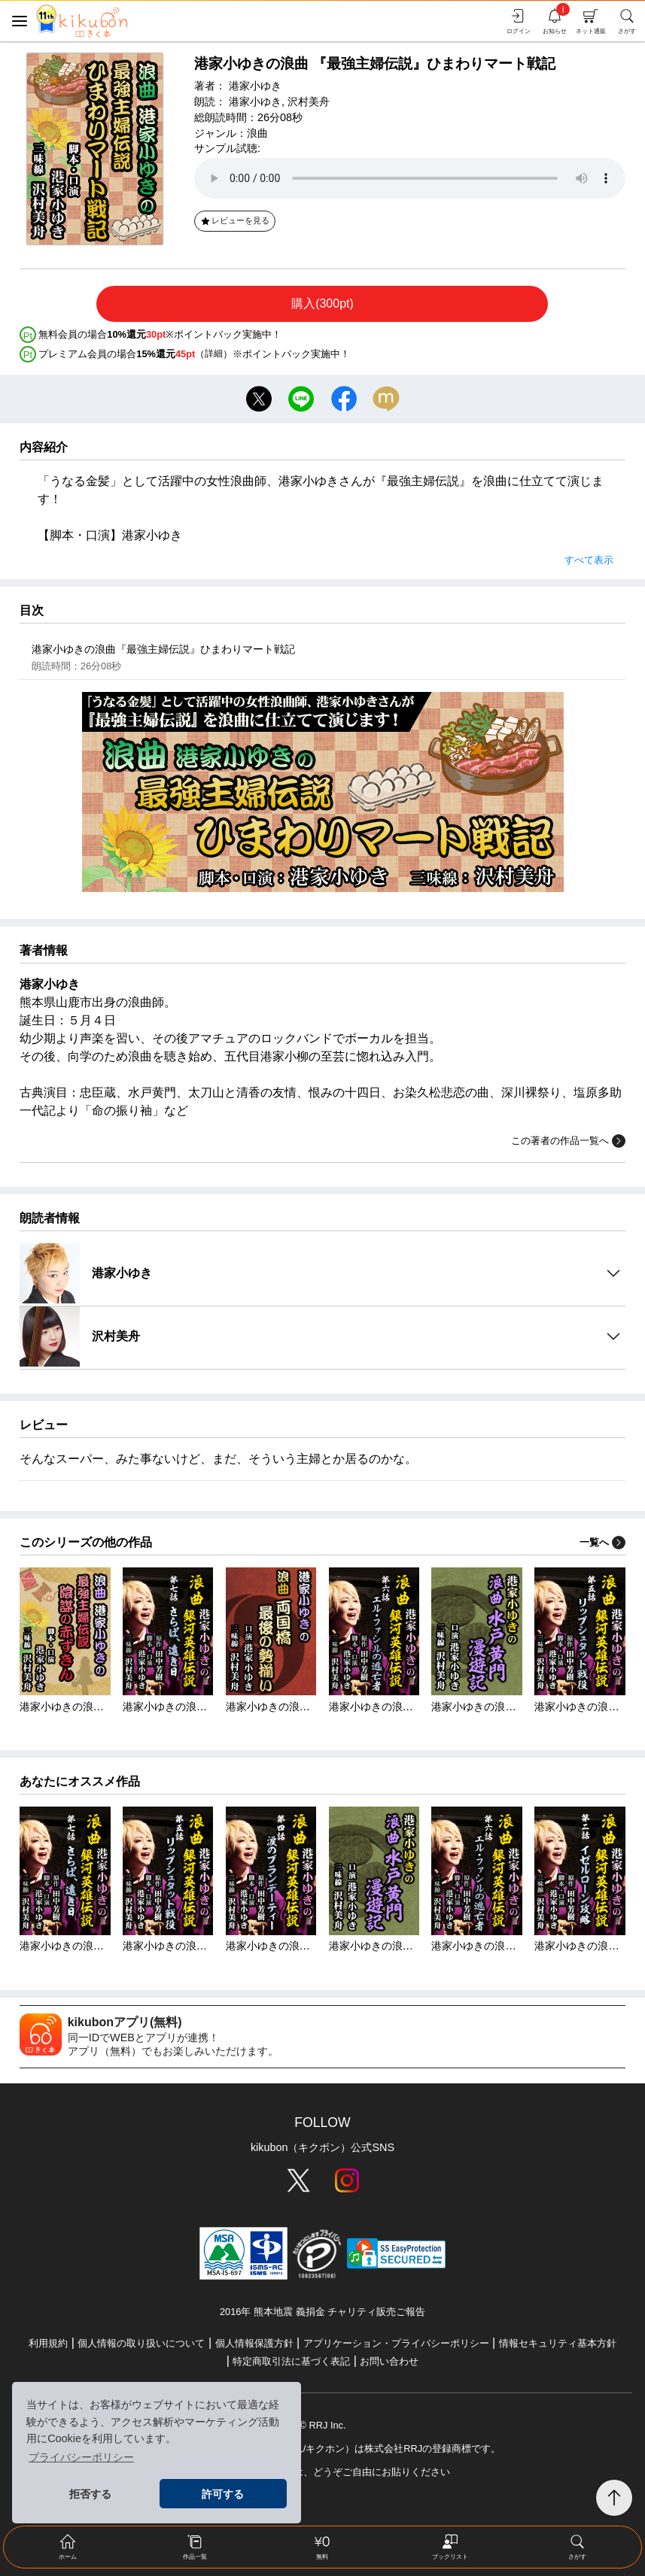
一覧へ (602, 1542)
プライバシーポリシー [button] (81, 2457)
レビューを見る (234, 220)
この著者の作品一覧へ (568, 1141)
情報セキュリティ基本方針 (557, 2343)
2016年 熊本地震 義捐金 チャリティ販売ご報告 (322, 2311)
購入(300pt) (322, 303)
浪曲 (257, 133)
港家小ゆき (255, 86)
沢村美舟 (309, 102)
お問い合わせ (389, 2361)
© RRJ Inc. (322, 2425)
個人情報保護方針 (254, 2343)
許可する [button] (223, 2494)
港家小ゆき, (256, 102)
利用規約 (48, 2343)
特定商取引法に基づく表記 (291, 2361)
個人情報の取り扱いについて (141, 2343)
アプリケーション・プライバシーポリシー (396, 2343)
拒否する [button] (90, 2494)
